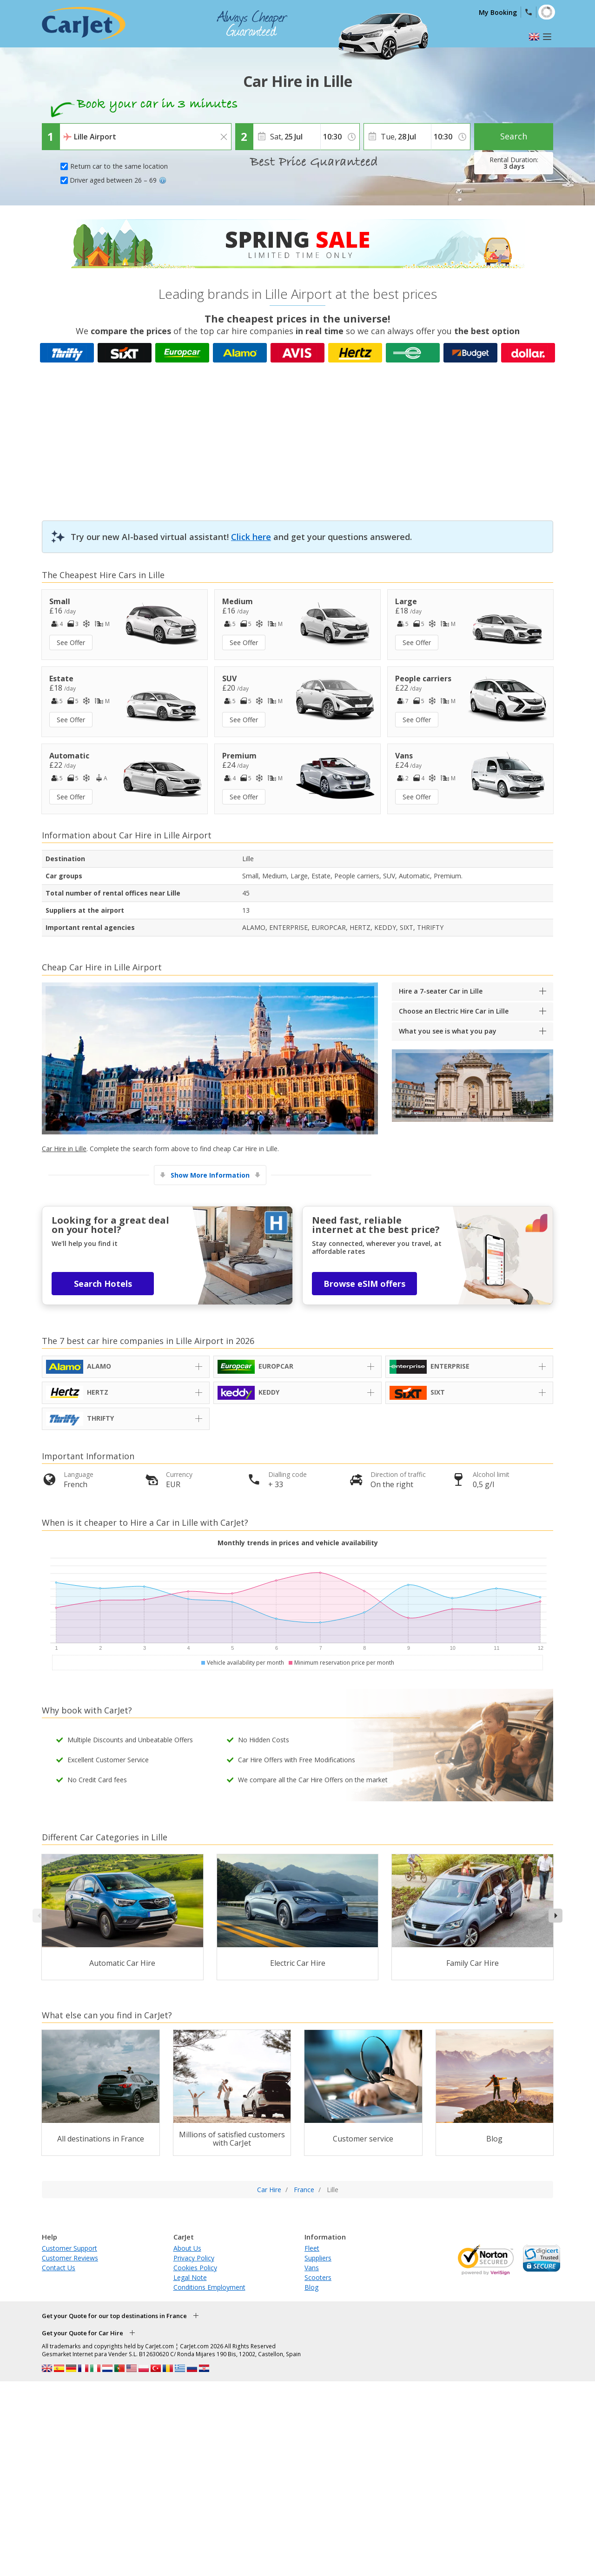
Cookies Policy (195, 2267)
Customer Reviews (70, 2257)
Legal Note (190, 2277)
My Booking (498, 12)
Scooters (317, 2277)
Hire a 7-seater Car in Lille (441, 991)
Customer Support (69, 2248)
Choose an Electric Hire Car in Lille (454, 1011)
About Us (187, 2248)
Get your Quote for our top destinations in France (114, 2316)
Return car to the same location (119, 166)
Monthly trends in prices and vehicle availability (298, 1542)
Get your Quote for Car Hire (82, 2333)
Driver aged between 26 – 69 (118, 180)
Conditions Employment (209, 2287)
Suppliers (317, 2257)
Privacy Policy (193, 2257)
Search (513, 136)
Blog (311, 2287)
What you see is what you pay (447, 1031)
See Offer (71, 642)
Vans (311, 2267)
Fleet (311, 2248)
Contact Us (58, 2267)
